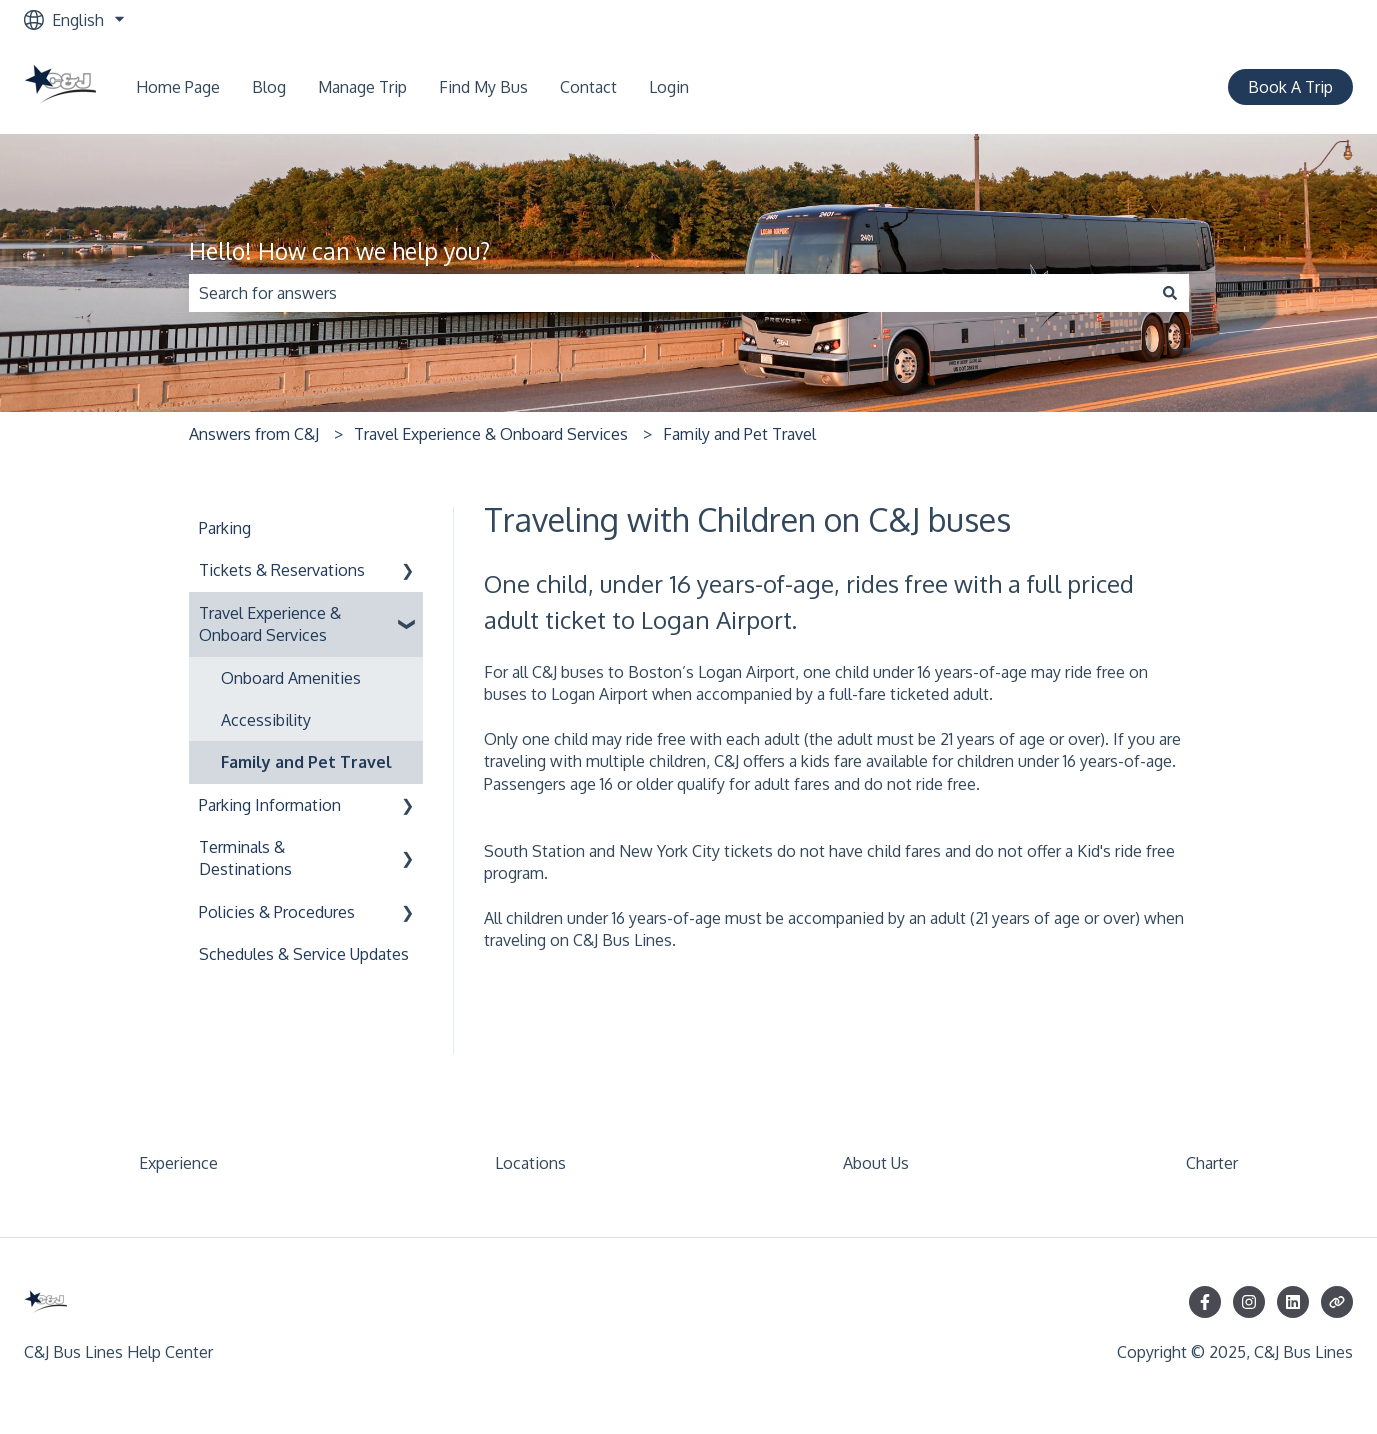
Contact (588, 87)
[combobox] (670, 293)
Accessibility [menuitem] (266, 720)
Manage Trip (362, 87)
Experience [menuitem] (178, 1163)
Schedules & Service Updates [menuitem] (304, 954)
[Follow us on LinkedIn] (1293, 1302)
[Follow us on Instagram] (1249, 1302)
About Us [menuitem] (876, 1163)
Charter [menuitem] (1212, 1163)
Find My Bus (483, 87)
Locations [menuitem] (530, 1163)
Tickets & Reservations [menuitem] (282, 570)
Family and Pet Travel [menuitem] (306, 762)
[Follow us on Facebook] (1205, 1302)
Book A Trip (1290, 87)
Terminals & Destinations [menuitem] (245, 858)
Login (669, 87)
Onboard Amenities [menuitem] (291, 678)
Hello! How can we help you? (339, 250)
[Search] (1170, 293)
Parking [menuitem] (225, 528)
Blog (269, 87)
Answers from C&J (254, 434)
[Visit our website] (1337, 1302)
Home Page (178, 87)
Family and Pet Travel (739, 434)
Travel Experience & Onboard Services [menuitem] (270, 624)
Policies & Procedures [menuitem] (277, 912)
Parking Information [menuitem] (270, 805)
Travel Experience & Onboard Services (491, 434)
